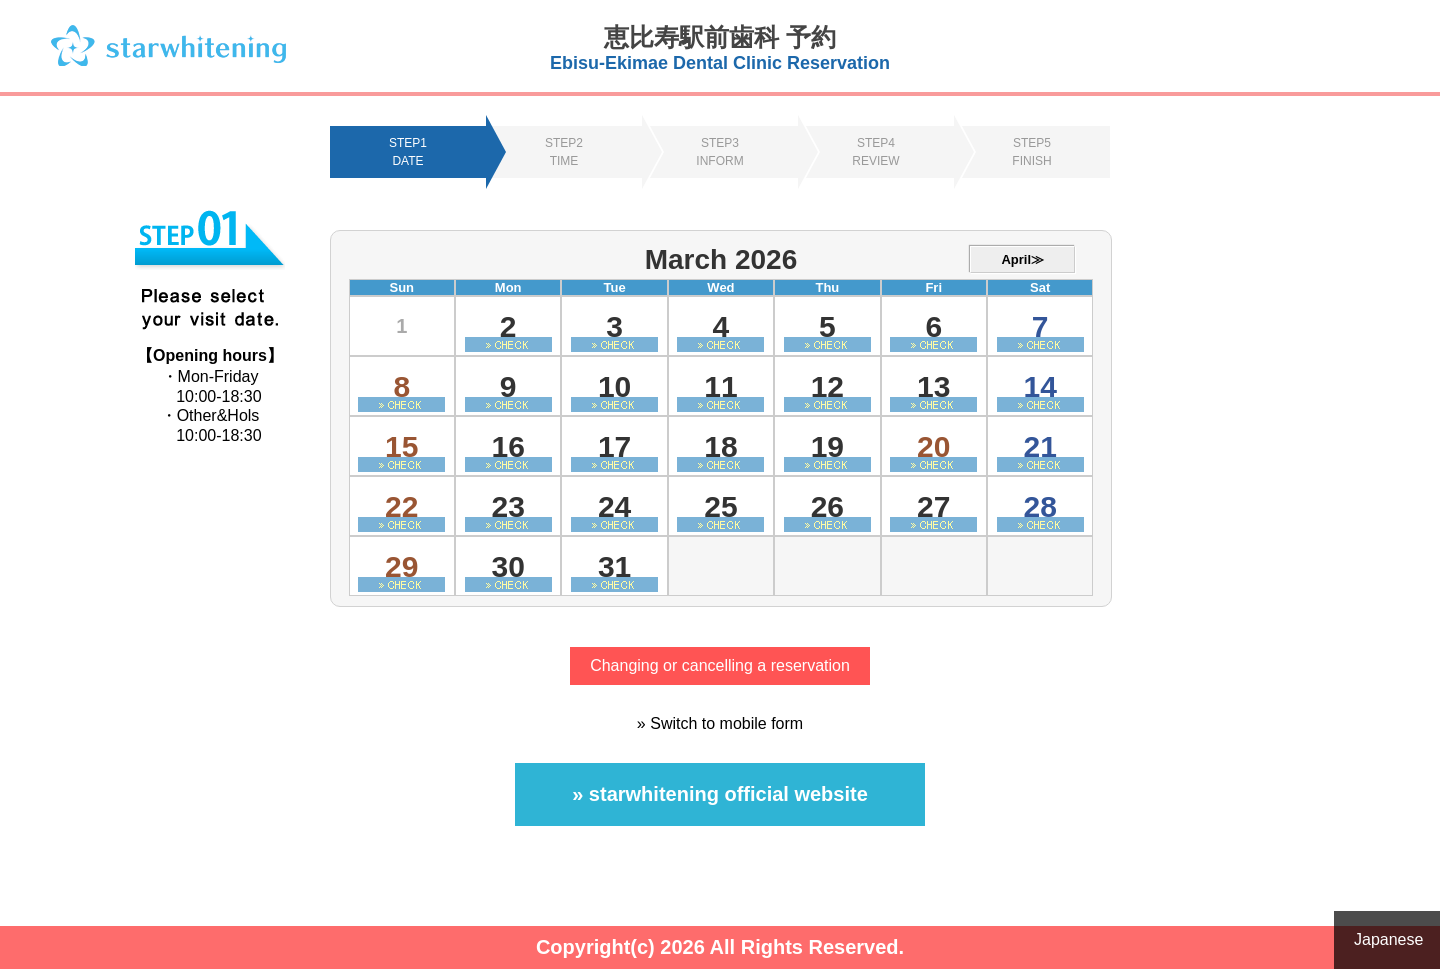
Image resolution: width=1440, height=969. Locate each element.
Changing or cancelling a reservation (720, 665)
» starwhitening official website (720, 794)
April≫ (1022, 259)
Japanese (1388, 939)
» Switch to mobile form (720, 723)
